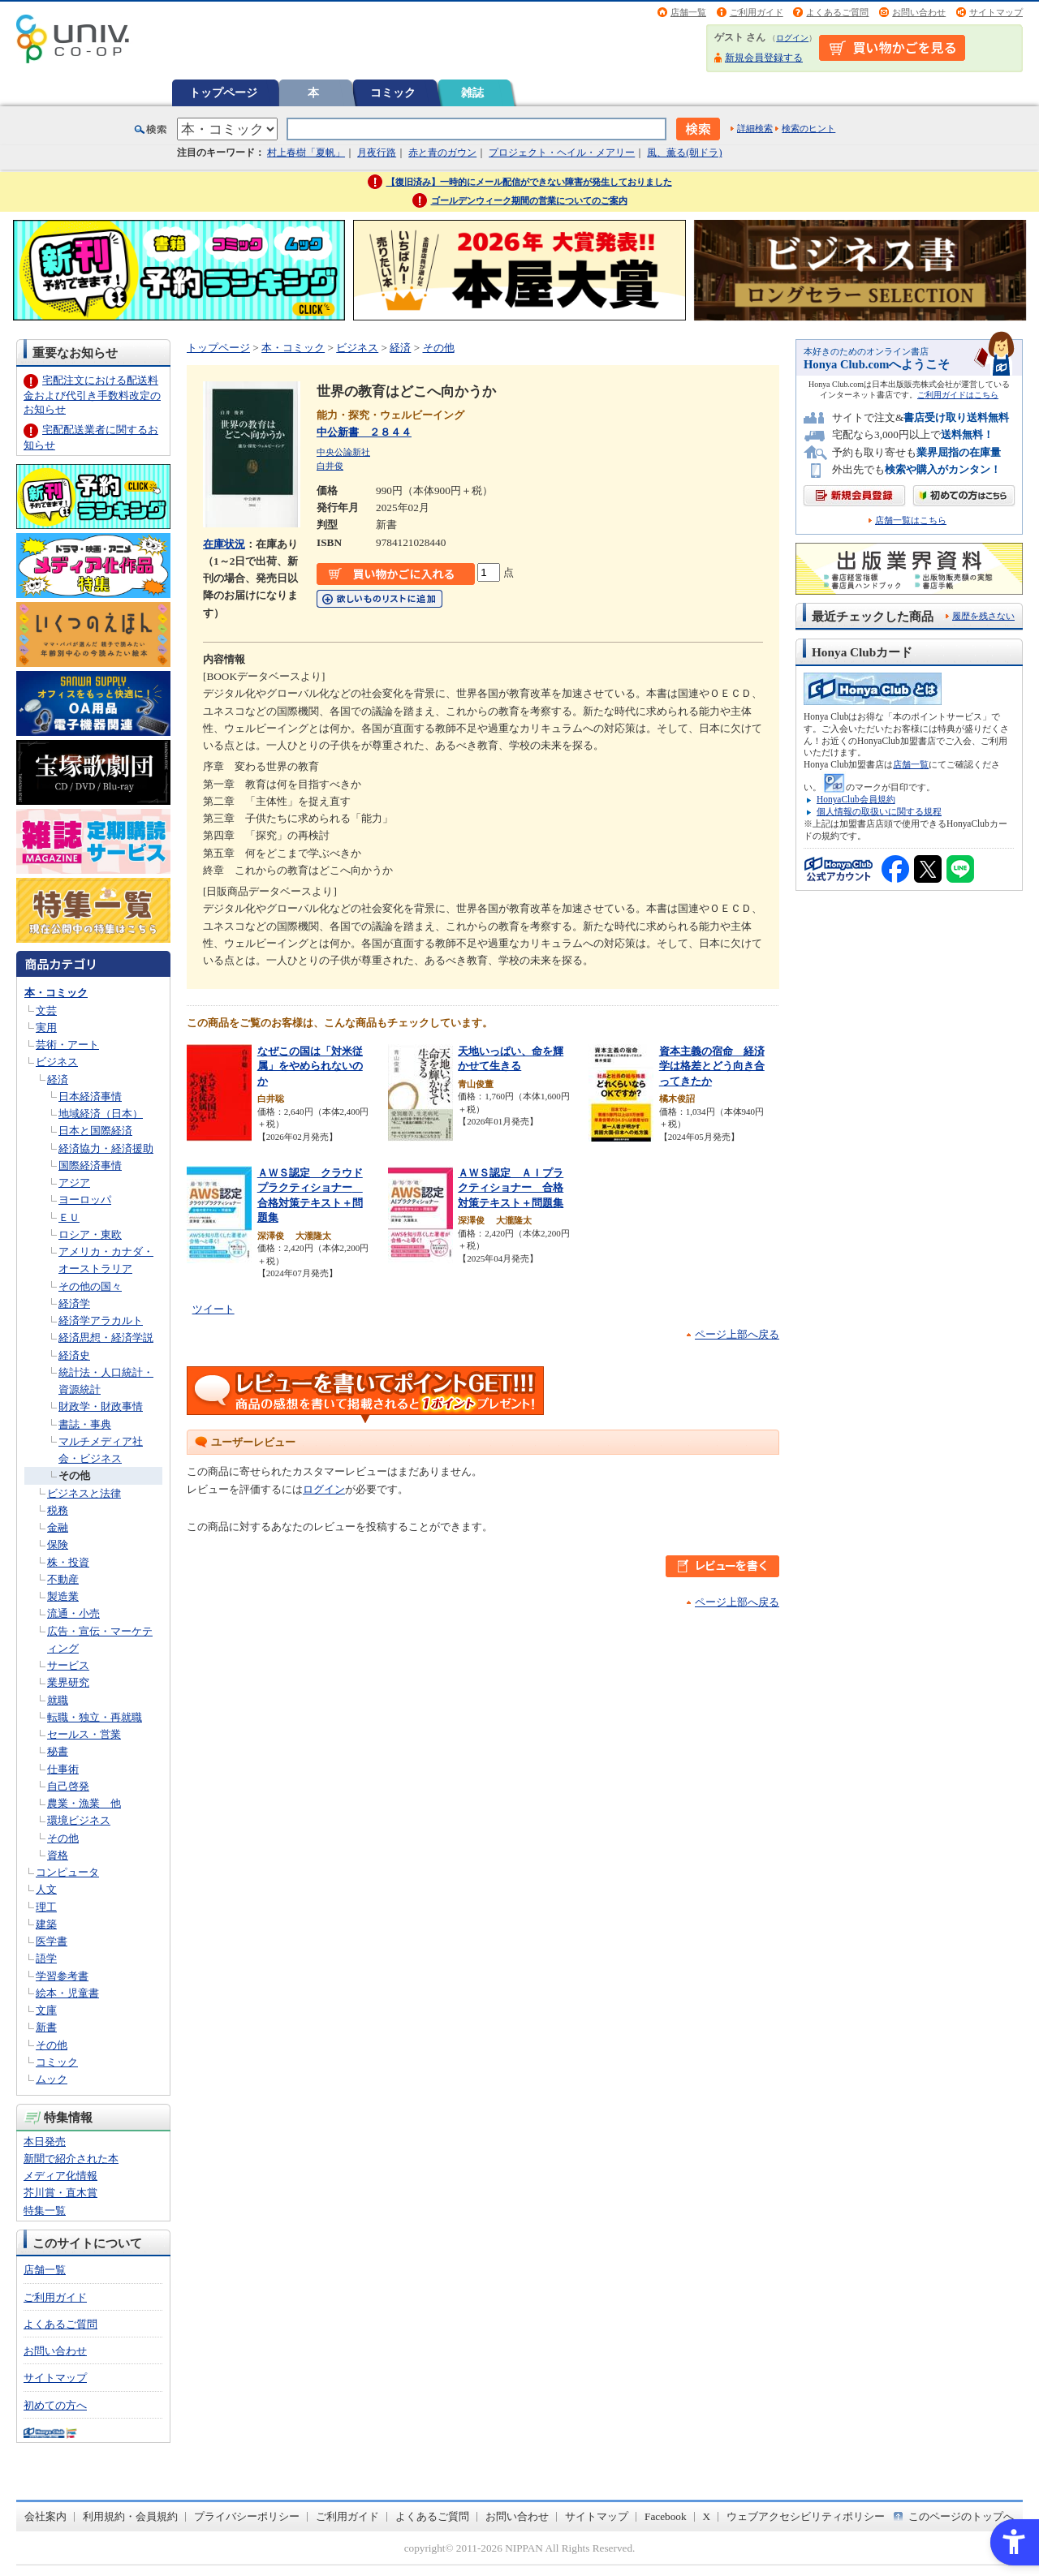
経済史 (74, 1355)
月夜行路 (376, 152)
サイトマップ (996, 12)
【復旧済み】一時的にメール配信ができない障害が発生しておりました (529, 182)
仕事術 (63, 1769)
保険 (57, 1544)
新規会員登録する (764, 57)
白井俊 (330, 466)
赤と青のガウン (442, 152)
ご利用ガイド (756, 12)
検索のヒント (808, 128)
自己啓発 (68, 1786)
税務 (57, 1510)
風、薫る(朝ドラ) (684, 152)
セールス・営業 (84, 1734)
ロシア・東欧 (90, 1234)
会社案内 (45, 2516)
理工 (46, 1907)
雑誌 (472, 92)
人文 (46, 1889)
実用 (46, 1027)
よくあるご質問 (837, 12)
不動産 (63, 1579)
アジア (74, 1182)
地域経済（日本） (100, 1113)
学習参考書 (62, 1976)
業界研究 (68, 1682)
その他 (74, 1475)
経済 (57, 1079)
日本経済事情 (90, 1096)
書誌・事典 (84, 1424)
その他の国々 (90, 1286)
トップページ (223, 92)
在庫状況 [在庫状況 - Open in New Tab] (224, 544)
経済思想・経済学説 (105, 1337)
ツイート (213, 1309)
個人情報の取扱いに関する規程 (879, 811)
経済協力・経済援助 (105, 1148)
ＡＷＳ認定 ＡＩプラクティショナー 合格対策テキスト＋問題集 (510, 1188)
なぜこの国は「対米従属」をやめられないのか (310, 1066)
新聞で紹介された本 (71, 2158)
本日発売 (45, 2141)
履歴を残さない (983, 616)
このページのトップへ (961, 2516)
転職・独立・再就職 (94, 1717)
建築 (46, 1924)
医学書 (51, 1941)
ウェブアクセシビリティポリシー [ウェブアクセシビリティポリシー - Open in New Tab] (805, 2516)
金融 (57, 1527)
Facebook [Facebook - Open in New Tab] (666, 2516)
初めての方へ (55, 2405)
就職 (57, 1700)
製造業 (63, 1596)
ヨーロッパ (84, 1199)
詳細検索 (755, 128)
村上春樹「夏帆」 (306, 152)
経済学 (74, 1303)
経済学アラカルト (100, 1320)
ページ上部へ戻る (737, 1334)
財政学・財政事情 (100, 1406)
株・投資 (68, 1562)
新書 (46, 2027)
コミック (393, 92)
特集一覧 (45, 2210)
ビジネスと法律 (84, 1493)
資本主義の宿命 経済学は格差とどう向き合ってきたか (712, 1066)
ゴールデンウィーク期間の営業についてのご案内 (529, 200)
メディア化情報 (60, 2176)
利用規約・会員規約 (130, 2516)
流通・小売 (73, 1613)
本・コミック (56, 993)
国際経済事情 (90, 1165)
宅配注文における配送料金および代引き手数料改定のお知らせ (92, 394)
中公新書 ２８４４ (364, 432)
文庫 (46, 2010)
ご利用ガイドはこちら (957, 394)
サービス (68, 1665)
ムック (51, 2079)
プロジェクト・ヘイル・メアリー (562, 152)
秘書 (57, 1751)
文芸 (46, 1010)
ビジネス (57, 1062)
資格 (57, 1855)
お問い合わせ (919, 12)
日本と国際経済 (95, 1131)
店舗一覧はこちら (910, 520)
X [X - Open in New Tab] (707, 2516)
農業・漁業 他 (84, 1803)
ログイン (792, 37)
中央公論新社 (343, 452)
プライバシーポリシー (247, 2516)
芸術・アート (67, 1045)
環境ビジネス (78, 1820)
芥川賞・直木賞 (60, 2193)
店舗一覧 (688, 12)
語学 (46, 1958)
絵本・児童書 (67, 1993)
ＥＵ (69, 1217)
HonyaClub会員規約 (856, 799)
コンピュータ (67, 1872)
